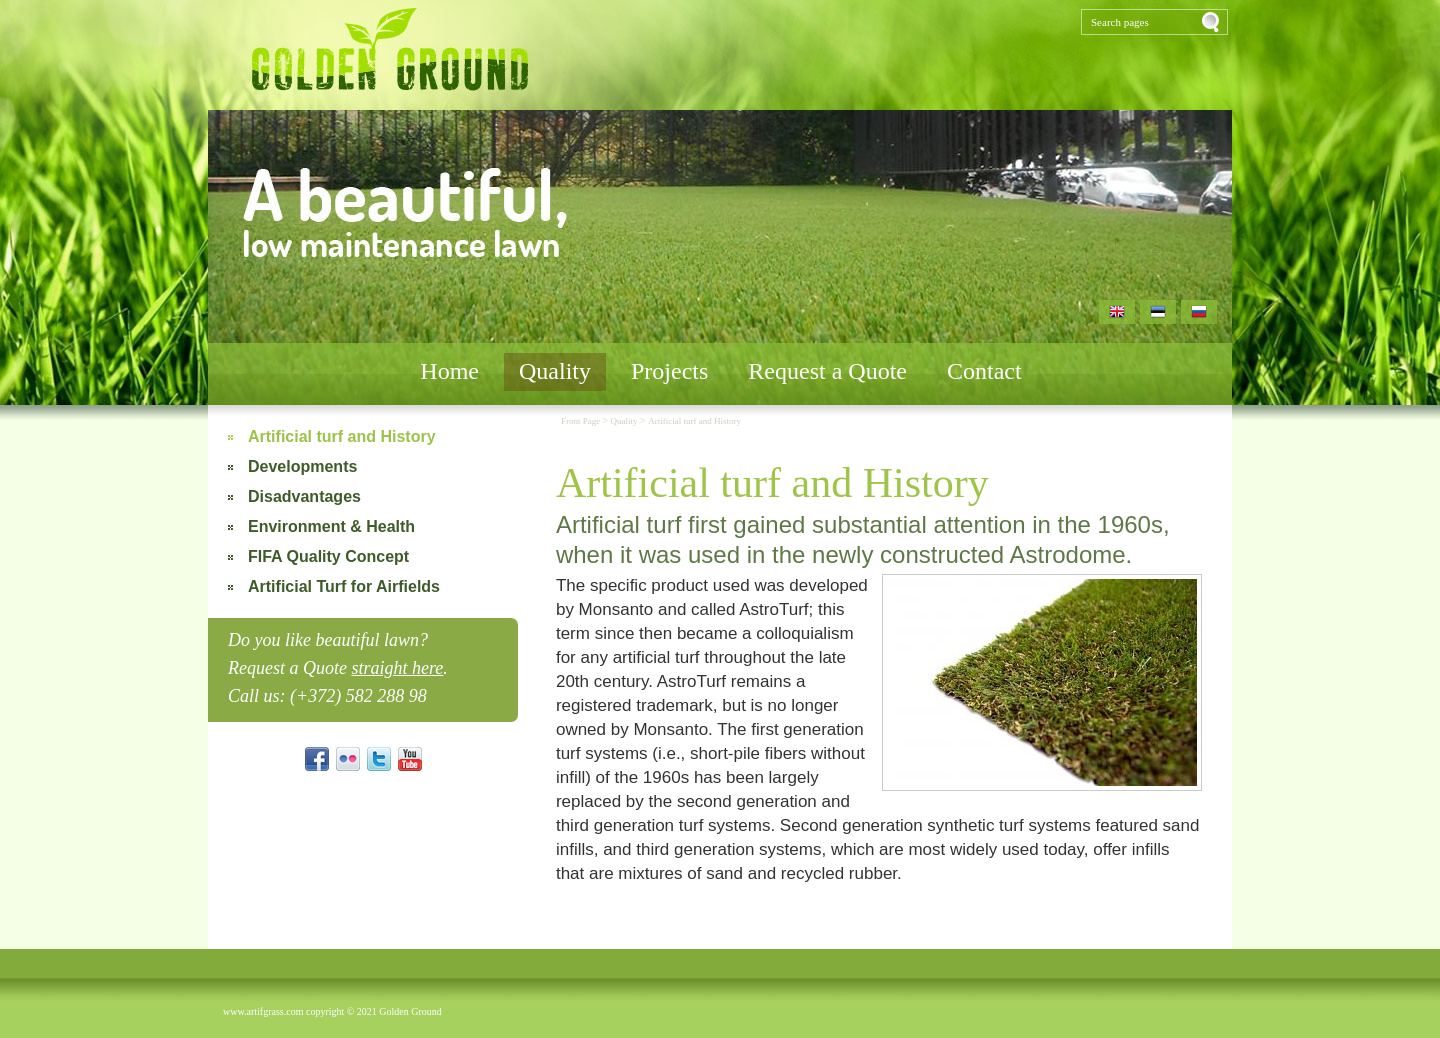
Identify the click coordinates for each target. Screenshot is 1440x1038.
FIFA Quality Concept (328, 556)
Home (449, 371)
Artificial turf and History (342, 436)
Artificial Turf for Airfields (344, 586)
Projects (669, 371)
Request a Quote (827, 371)
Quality (555, 371)
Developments (302, 466)
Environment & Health (331, 526)
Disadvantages (304, 496)
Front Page (582, 421)
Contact (984, 371)
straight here (397, 668)
